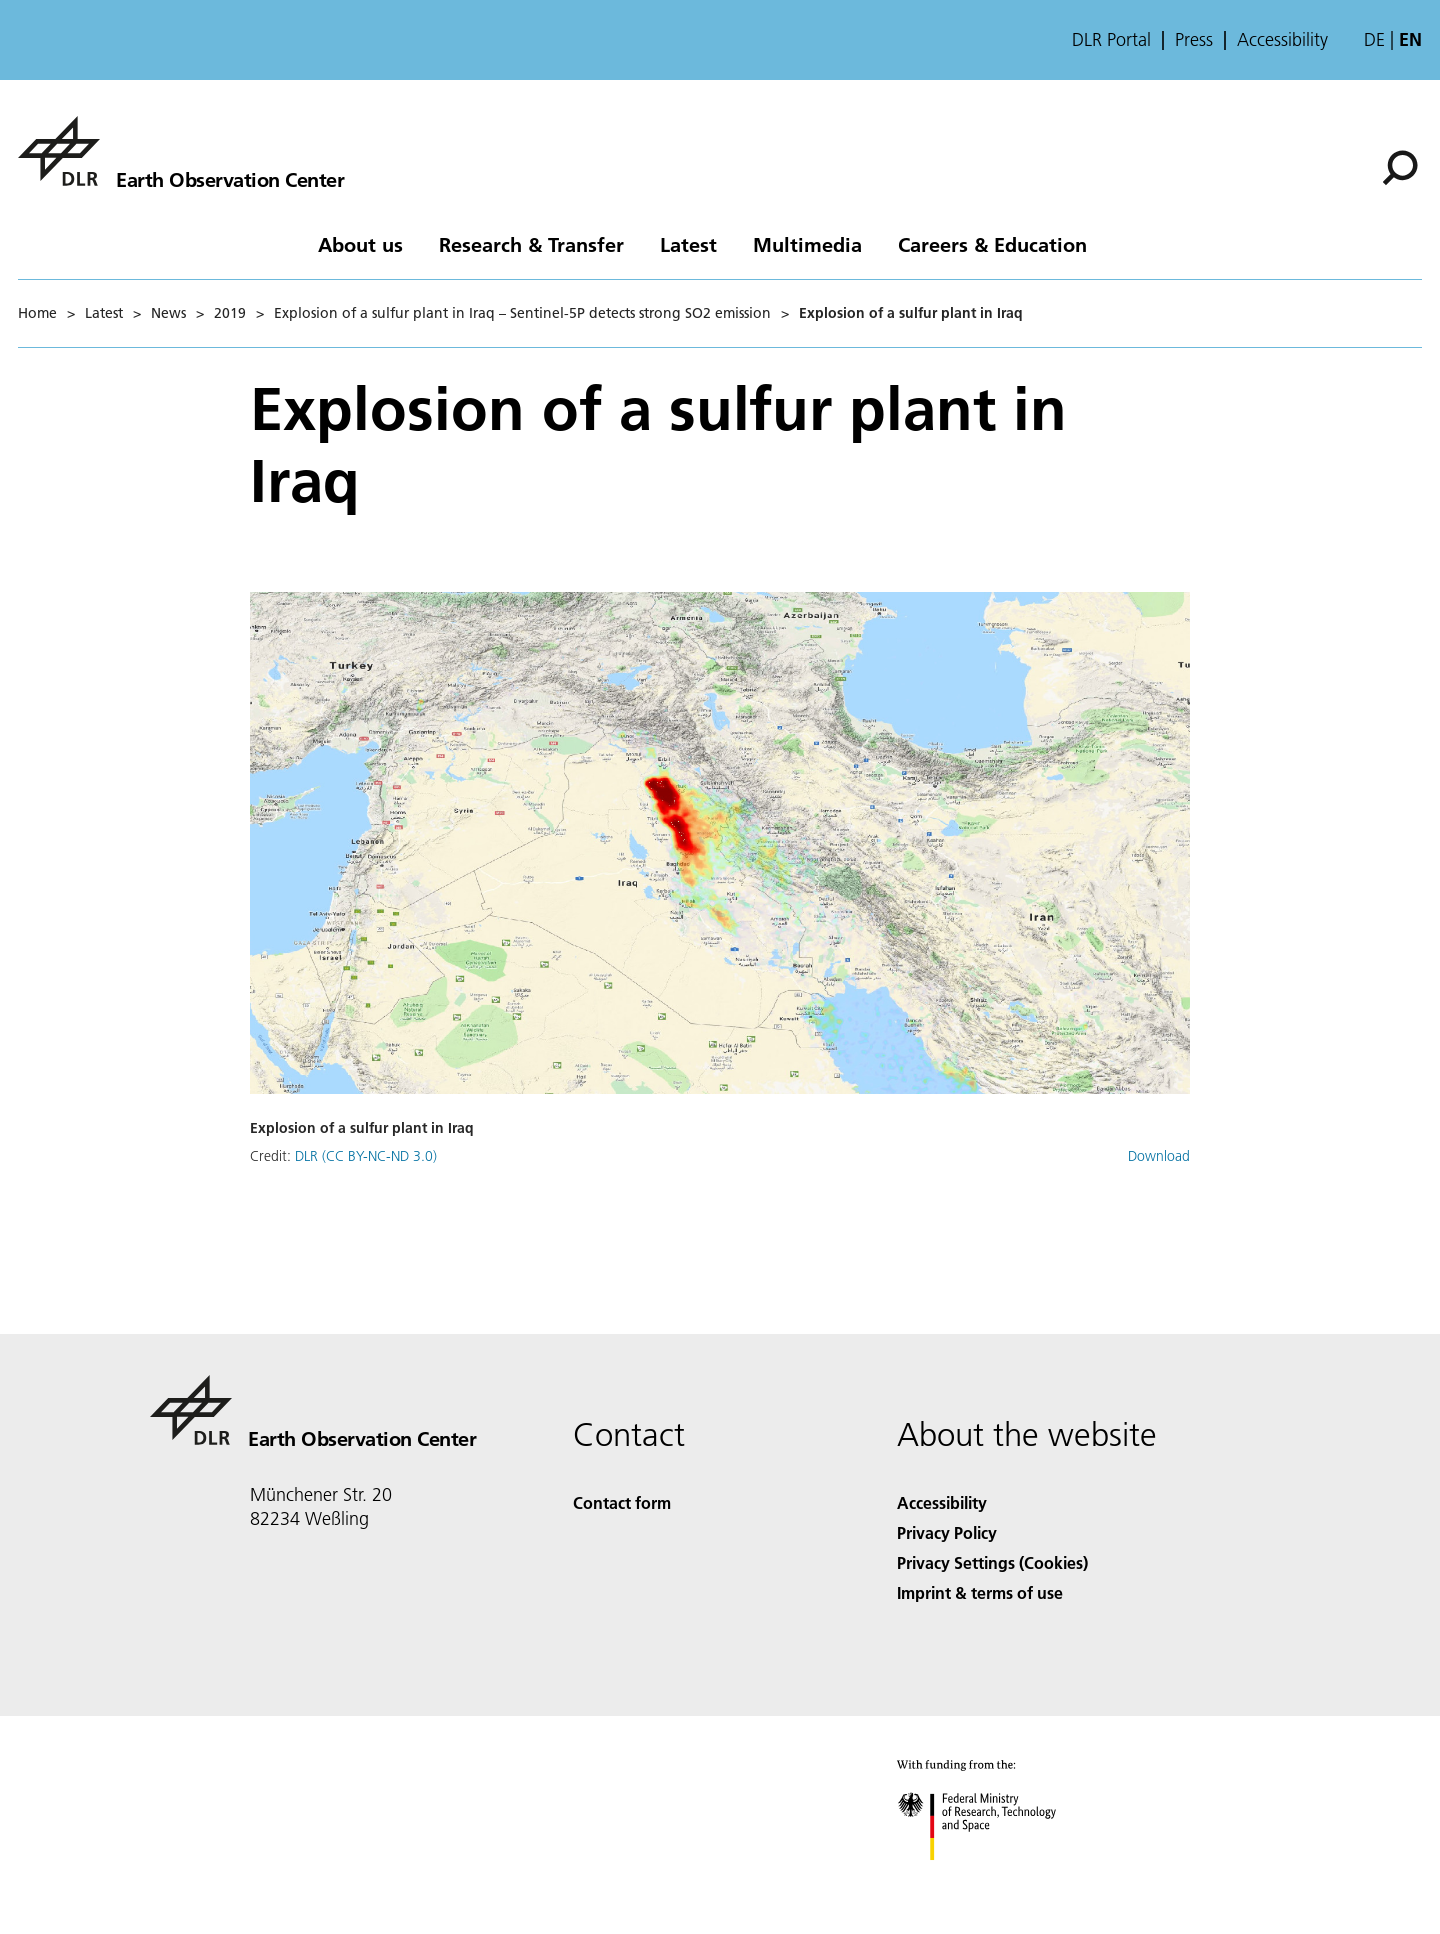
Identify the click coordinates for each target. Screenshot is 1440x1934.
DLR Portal (1111, 40)
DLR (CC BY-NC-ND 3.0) (366, 1156)
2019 (230, 313)
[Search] (1400, 168)
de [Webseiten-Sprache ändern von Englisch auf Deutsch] (1374, 39)
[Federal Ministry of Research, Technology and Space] (994, 1877)
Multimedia (807, 244)
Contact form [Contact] (622, 1502)
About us (360, 244)
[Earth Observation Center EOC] (181, 151)
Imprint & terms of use (980, 1592)
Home (37, 313)
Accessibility (1282, 40)
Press (1194, 40)
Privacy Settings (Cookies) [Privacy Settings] (992, 1562)
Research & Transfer (531, 244)
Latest (688, 244)
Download (1159, 1156)
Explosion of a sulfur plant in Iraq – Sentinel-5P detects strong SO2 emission (522, 313)
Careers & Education (992, 244)
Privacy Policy (947, 1532)
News (168, 313)
